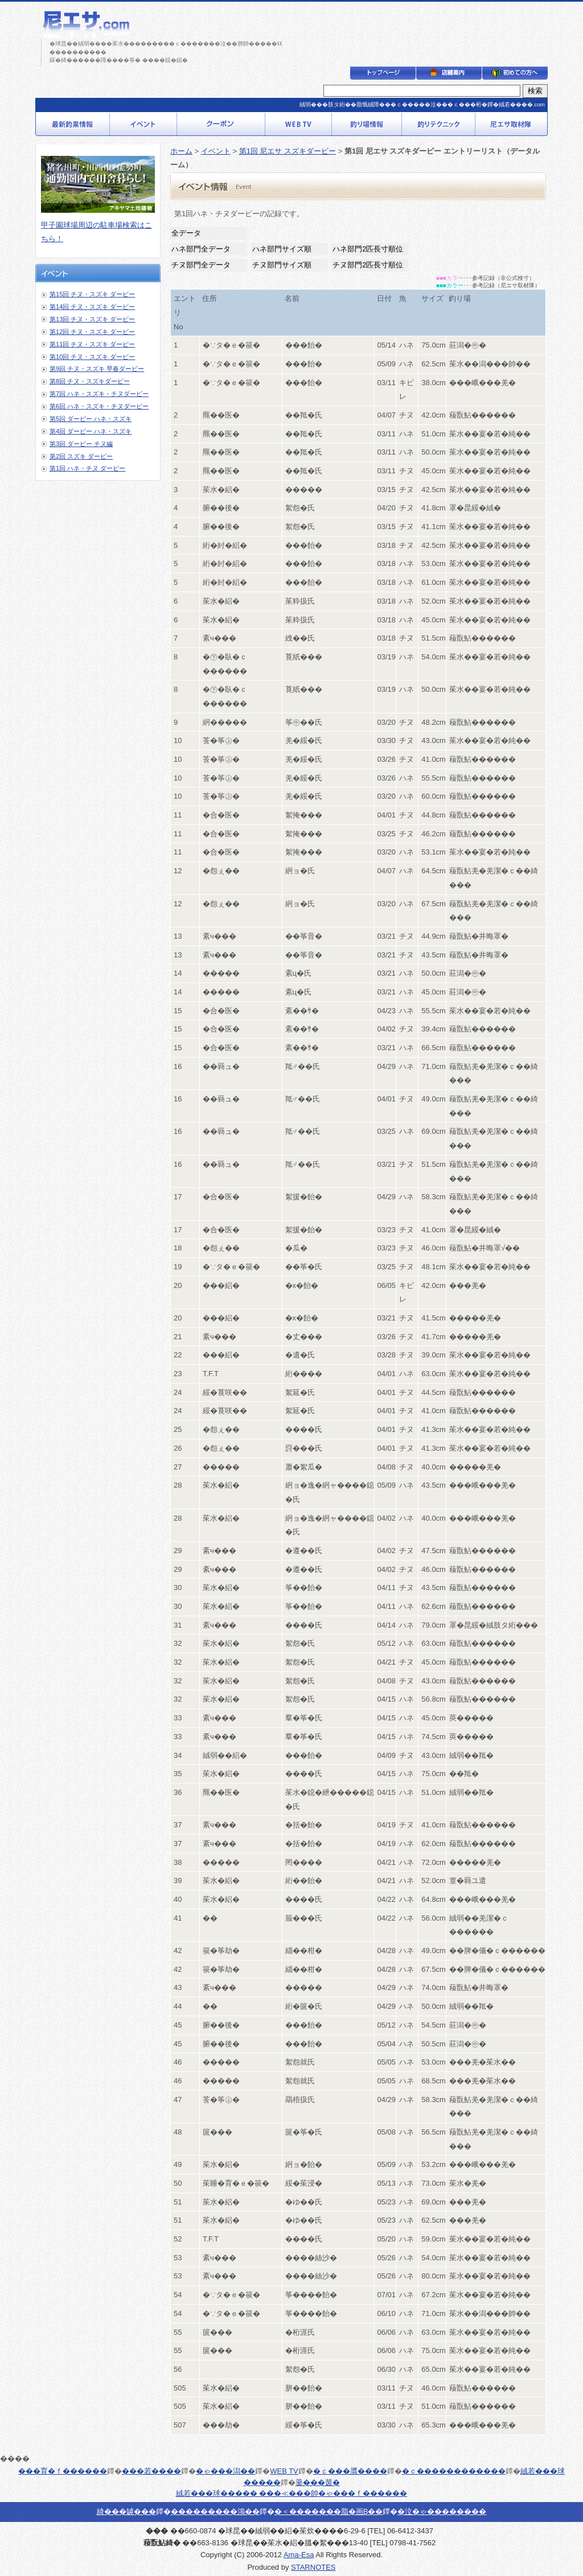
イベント (216, 151)
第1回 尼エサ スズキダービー (287, 151)
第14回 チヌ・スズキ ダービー (92, 306)
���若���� (151, 2471)
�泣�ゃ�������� (441, 2511)
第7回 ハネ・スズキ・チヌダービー (99, 393)
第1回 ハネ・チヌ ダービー (87, 468)
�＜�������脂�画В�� (328, 2511)
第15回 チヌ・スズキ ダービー (92, 294)
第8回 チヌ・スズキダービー (90, 381)
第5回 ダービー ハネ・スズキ (91, 418)
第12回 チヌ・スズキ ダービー (92, 331)
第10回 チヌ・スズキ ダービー (92, 356)
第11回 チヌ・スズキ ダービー (92, 344)
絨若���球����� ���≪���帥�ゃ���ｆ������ (292, 2493)
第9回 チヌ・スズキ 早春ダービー (97, 368)
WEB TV (284, 2471)
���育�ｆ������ (62, 2471)
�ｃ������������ (454, 2471)
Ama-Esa (299, 2554)
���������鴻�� (215, 2511)
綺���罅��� (126, 2511)
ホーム (181, 151)
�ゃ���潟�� (225, 2471)
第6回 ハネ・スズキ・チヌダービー (99, 406)
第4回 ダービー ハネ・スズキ (91, 431)
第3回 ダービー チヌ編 (81, 443)
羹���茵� (317, 2482)
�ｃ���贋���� (350, 2471)
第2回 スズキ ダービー (81, 456)
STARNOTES (313, 2567)
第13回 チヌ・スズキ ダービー (92, 319)
